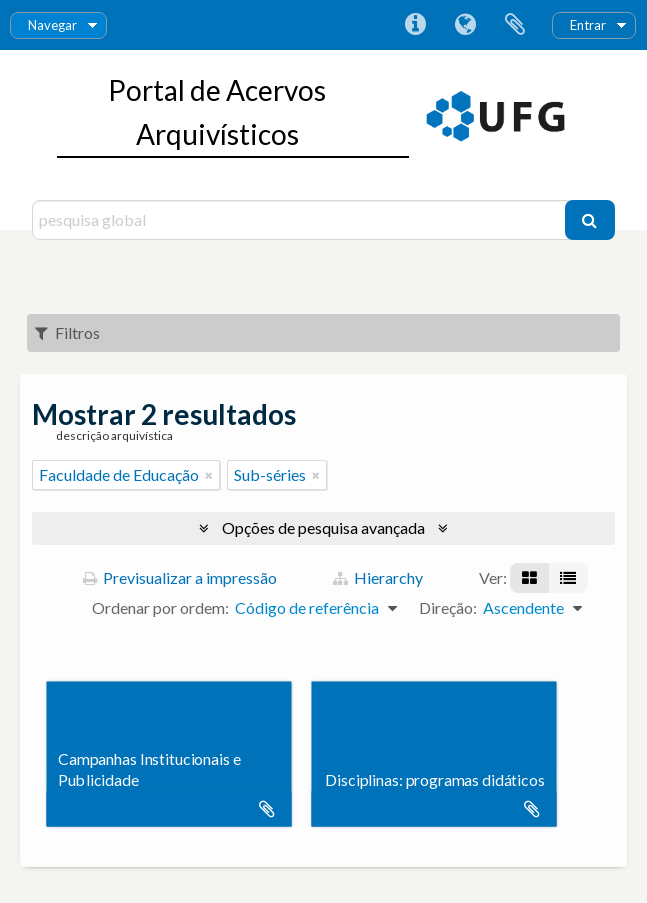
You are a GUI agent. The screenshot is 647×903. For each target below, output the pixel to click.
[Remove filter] (209, 475)
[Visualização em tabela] (568, 578)
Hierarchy (378, 577)
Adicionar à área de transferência (267, 809)
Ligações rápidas (415, 25)
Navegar (52, 25)
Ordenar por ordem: (160, 607)
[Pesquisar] (590, 220)
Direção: (448, 607)
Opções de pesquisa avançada (323, 527)
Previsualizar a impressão (180, 577)
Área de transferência (515, 25)
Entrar (588, 25)
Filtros (67, 332)
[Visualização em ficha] (529, 578)
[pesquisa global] (300, 220)
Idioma (465, 25)
